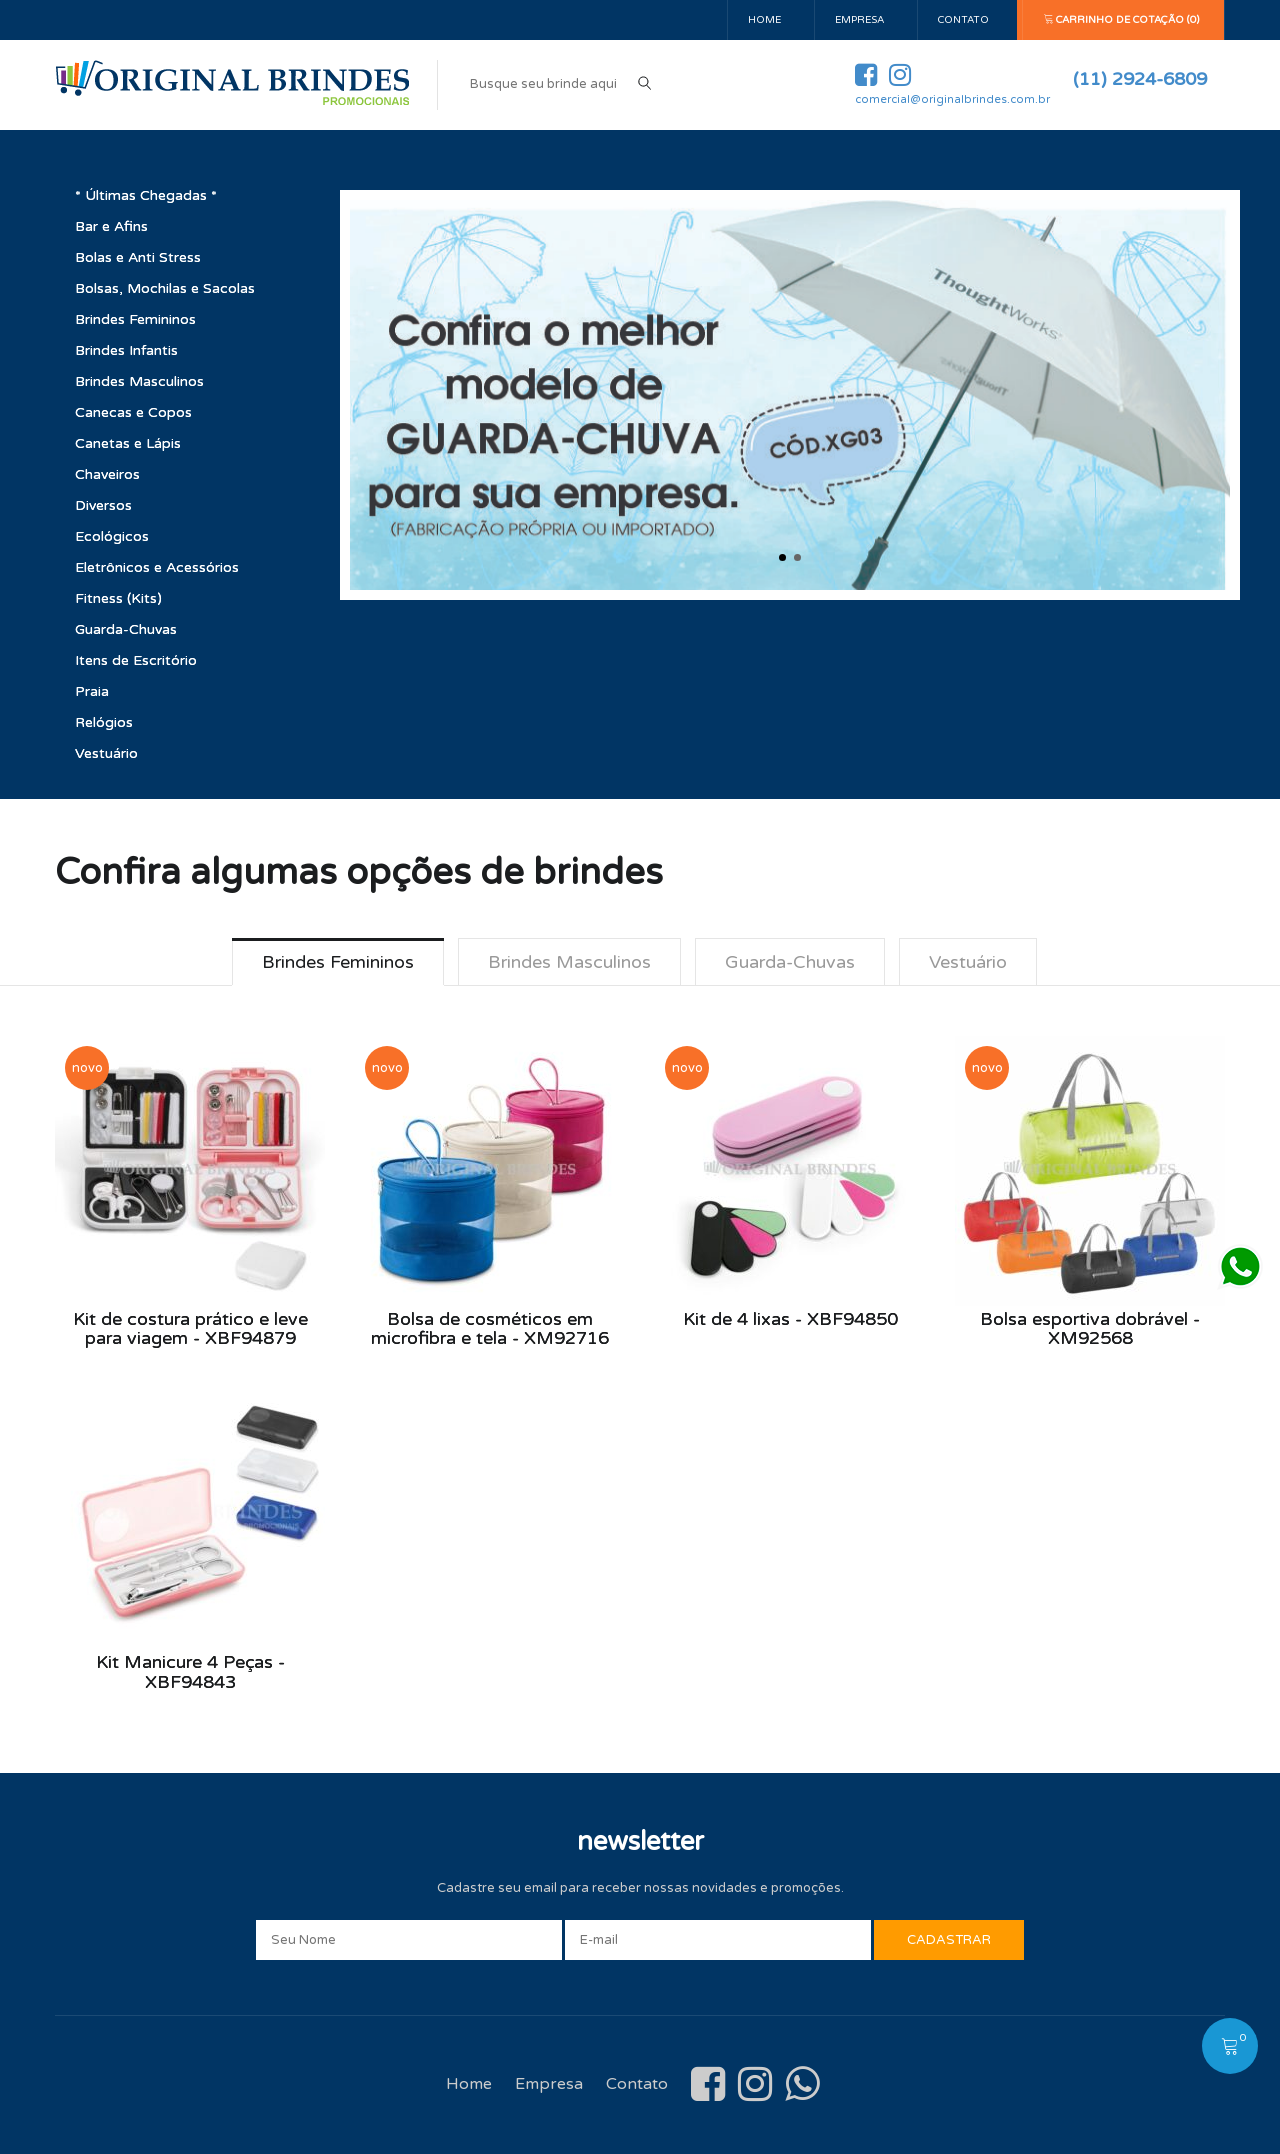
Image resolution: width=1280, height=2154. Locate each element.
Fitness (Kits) (118, 598)
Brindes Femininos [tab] (338, 962)
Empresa (859, 20)
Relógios (104, 722)
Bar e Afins (111, 226)
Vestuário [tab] (968, 962)
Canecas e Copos (133, 412)
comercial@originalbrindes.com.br (952, 99)
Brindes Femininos (135, 319)
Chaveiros (107, 474)
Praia (92, 691)
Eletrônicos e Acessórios (157, 567)
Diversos (103, 505)
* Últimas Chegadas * (146, 195)
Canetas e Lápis (128, 443)
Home (764, 20)
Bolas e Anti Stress (138, 257)
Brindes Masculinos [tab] (569, 962)
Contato (963, 20)
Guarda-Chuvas (126, 629)
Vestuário (106, 753)
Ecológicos (112, 536)
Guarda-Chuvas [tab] (790, 962)
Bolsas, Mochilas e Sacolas (165, 288)
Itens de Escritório (136, 660)
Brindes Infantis (126, 350)
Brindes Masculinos (139, 381)
